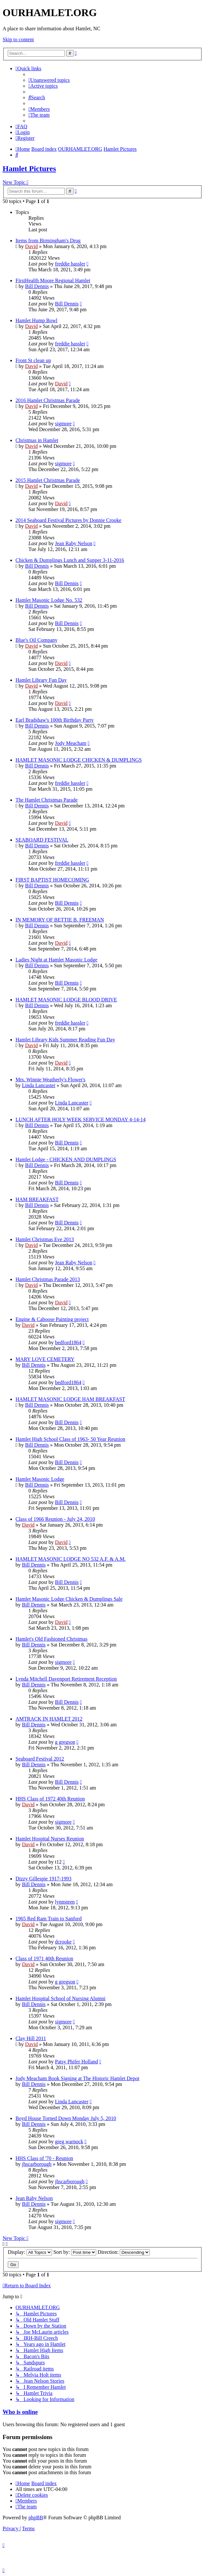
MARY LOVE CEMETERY (45, 1359)
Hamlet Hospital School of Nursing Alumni (60, 1998)
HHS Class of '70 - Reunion (44, 2158)
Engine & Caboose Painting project (52, 1319)
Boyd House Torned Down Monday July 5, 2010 (65, 2118)
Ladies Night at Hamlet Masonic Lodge (56, 959)
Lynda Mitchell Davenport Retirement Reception (66, 1679)
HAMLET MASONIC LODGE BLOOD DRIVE (66, 999)
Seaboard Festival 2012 (39, 1758)
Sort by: (74, 2252)
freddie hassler (70, 263)
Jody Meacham (70, 743)
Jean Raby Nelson (73, 543)
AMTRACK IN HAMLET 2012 (48, 1719)
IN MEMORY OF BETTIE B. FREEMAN (59, 919)
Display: (30, 2252)
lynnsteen (65, 1902)
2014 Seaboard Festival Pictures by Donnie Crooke (68, 520)
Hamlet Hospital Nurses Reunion (49, 1838)
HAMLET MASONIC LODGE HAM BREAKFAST (70, 1399)
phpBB (35, 2517)
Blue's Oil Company (36, 640)
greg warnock (69, 2141)
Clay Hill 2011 (30, 2038)
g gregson (65, 1742)
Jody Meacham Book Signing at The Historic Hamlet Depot (77, 2078)
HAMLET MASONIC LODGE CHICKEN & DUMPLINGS (78, 760)
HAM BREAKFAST (37, 1199)
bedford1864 (68, 1342)
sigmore (63, 423)
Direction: (123, 2252)
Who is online (20, 2411)
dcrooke (63, 1941)
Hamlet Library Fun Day (41, 680)
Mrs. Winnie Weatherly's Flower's (50, 1079)
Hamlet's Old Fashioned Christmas (51, 1639)
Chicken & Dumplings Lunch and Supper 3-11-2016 (69, 560)
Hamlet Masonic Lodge (39, 1479)
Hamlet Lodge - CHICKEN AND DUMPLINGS (65, 1159)
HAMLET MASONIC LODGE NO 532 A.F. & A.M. (70, 1559)
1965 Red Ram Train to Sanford (48, 1918)
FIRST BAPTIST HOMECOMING (52, 880)
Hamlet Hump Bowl (36, 320)
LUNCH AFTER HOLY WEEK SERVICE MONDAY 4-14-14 (80, 1119)
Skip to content (18, 39)
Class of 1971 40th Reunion (44, 1958)
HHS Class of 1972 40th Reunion (50, 1798)
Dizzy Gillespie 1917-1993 (43, 1878)
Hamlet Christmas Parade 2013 (47, 1279)
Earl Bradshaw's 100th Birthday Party (54, 720)
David (31, 246)
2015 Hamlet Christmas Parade (47, 480)
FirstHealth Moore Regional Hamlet (52, 280)
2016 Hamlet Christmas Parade (47, 400)
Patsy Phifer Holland (76, 2061)
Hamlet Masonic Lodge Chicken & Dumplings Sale (69, 1599)
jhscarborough (37, 2164)
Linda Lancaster (39, 1085)
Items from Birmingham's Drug (48, 240)
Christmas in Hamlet (36, 440)
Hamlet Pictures (29, 168)
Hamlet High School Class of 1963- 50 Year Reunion (70, 1439)
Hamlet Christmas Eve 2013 (44, 1239)
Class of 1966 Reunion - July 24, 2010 (55, 1519)
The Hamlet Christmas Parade (46, 800)
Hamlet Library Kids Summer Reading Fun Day (65, 1039)
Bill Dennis (37, 286)
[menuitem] (49, 80)
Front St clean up (33, 360)
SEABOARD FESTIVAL (41, 840)
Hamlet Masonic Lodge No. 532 (48, 600)
